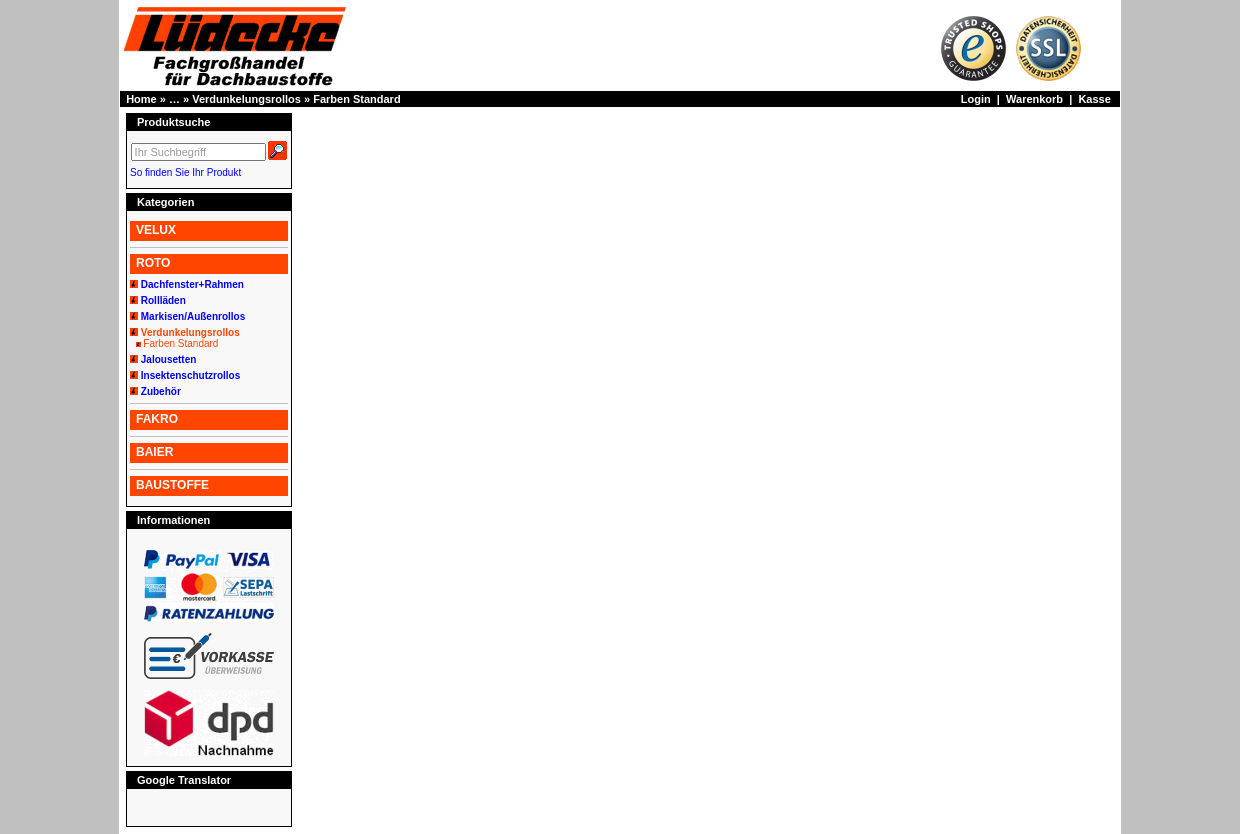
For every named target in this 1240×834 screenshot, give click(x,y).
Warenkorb (1034, 99)
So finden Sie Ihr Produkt (185, 172)
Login (976, 99)
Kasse (1094, 99)
